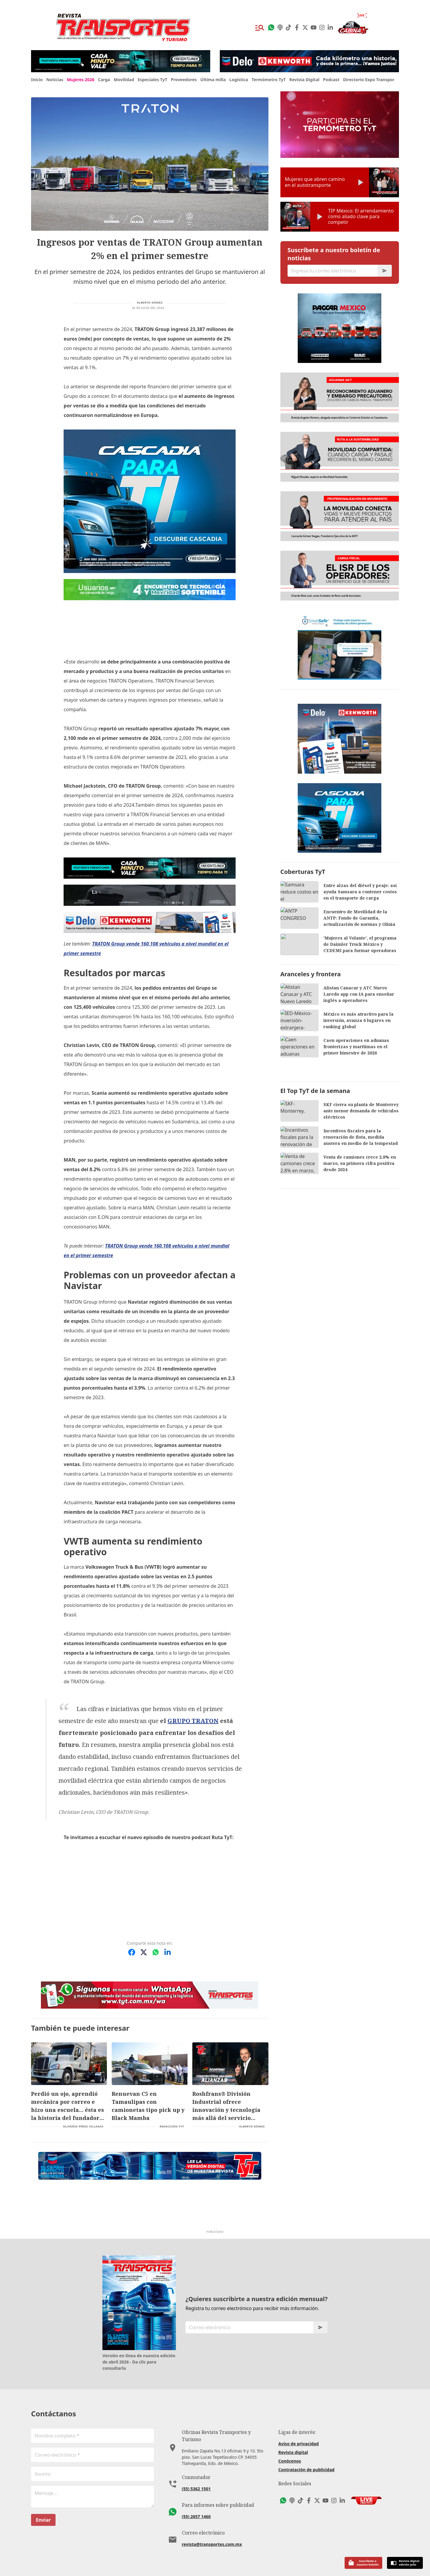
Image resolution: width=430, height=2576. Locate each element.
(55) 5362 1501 (196, 2469)
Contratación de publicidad (306, 2457)
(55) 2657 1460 (196, 2497)
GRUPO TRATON (131, 1720)
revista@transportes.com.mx (212, 2525)
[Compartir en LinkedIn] (167, 1940)
